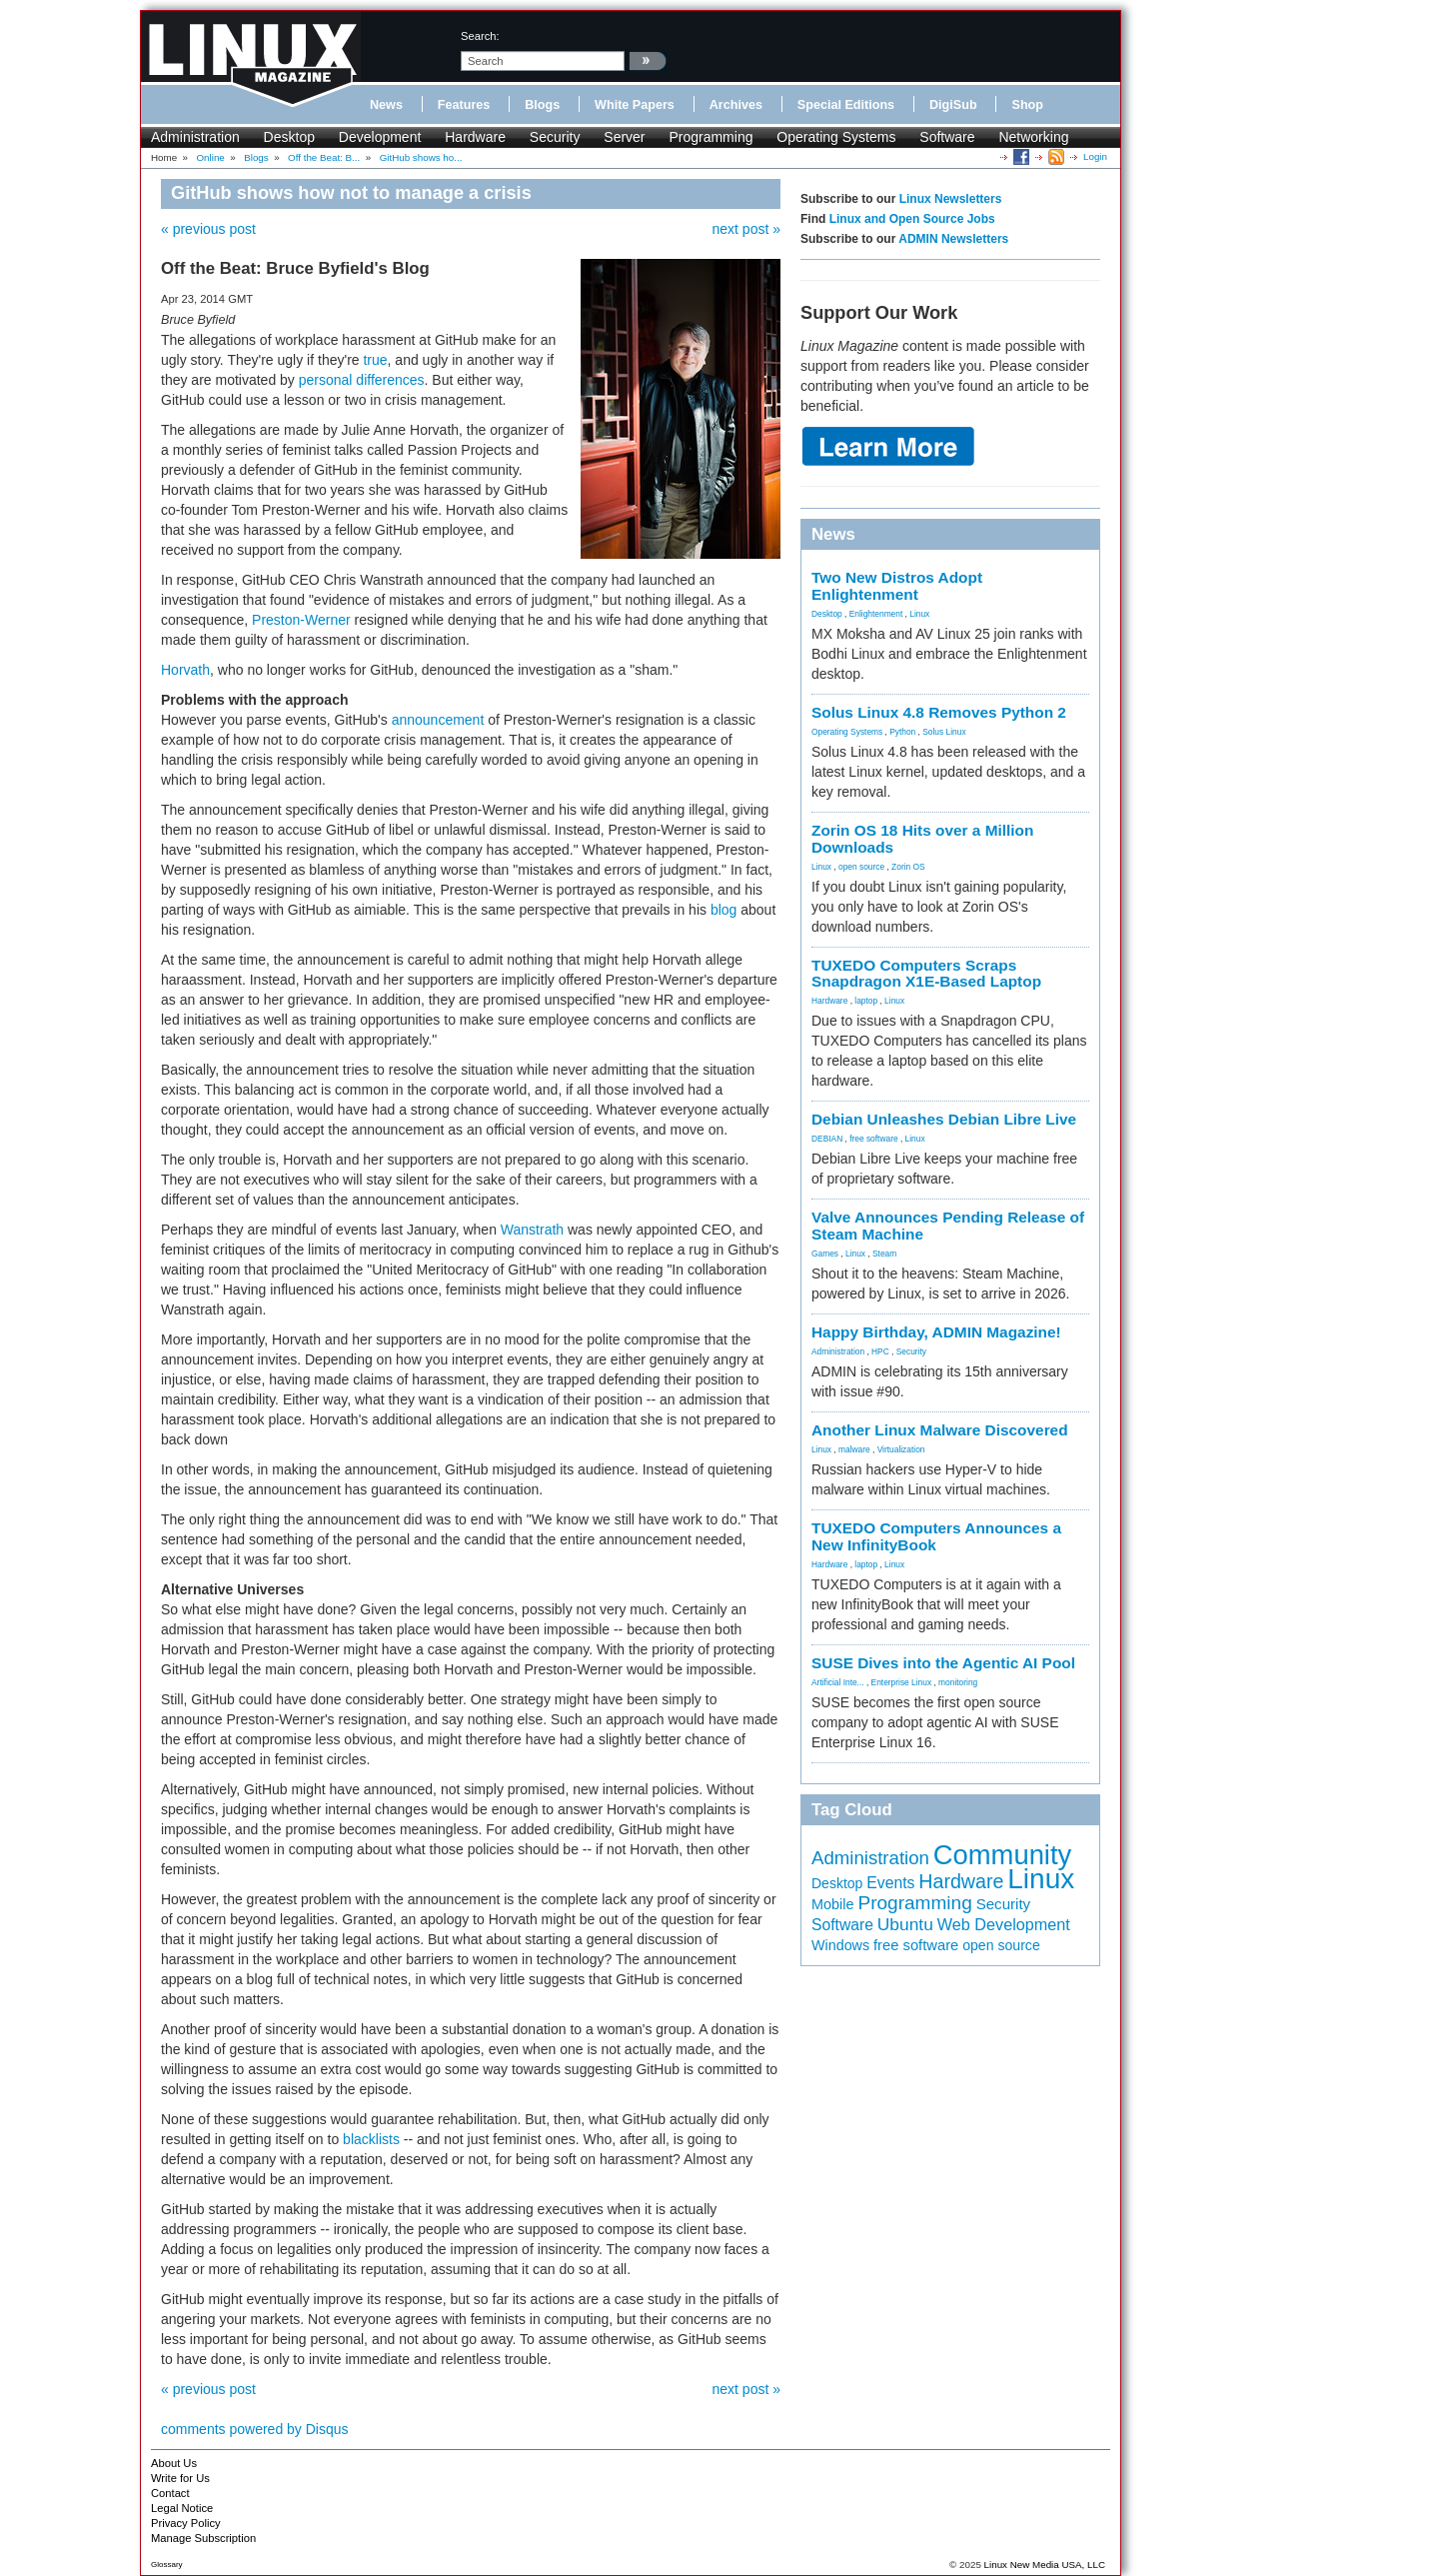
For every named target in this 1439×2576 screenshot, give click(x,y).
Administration (195, 137)
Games (824, 1254)
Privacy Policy (186, 2523)
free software (873, 1139)
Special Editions (845, 105)
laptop (865, 1001)
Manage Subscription (203, 2538)
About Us (174, 2463)
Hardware (475, 137)
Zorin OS (908, 867)
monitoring (957, 1682)
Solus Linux (943, 732)
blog (723, 910)
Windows (840, 1945)
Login (1095, 156)
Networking (1033, 137)
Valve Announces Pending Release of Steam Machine (947, 1226)
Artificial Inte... (837, 1682)
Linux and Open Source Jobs (912, 219)
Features (464, 105)
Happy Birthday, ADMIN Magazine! (936, 1331)
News (386, 105)
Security (555, 137)
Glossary (167, 2564)
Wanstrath (532, 1230)
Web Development (1003, 1924)
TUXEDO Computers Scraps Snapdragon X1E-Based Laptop (926, 974)
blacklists (371, 2139)
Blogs (542, 105)
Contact (170, 2493)
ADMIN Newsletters (953, 239)
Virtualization (901, 1449)
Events (890, 1882)
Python (902, 732)
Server (624, 137)
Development (380, 137)
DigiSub (953, 105)
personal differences (362, 380)
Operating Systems (835, 137)
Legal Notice (182, 2508)
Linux (919, 614)
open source (861, 867)
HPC (880, 1351)
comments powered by (255, 2429)
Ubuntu (905, 1924)
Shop (1026, 105)
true (375, 360)
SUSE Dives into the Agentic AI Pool (943, 1662)
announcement (438, 720)
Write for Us (180, 2478)
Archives (736, 105)
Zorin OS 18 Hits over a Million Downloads (922, 839)
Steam (884, 1254)
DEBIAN (826, 1139)
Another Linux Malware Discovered (939, 1429)
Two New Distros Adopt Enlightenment (896, 586)
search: (480, 36)
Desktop (289, 137)
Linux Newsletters (950, 199)
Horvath (185, 670)
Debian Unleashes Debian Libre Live (943, 1119)
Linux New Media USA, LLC (1044, 2564)
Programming (710, 137)
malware (854, 1449)
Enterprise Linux (901, 1682)
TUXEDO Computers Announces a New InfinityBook (936, 1536)
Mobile (832, 1904)
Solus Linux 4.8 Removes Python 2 (938, 712)
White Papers (635, 105)
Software (946, 137)
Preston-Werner (301, 620)
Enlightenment (876, 614)
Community (1002, 1854)
